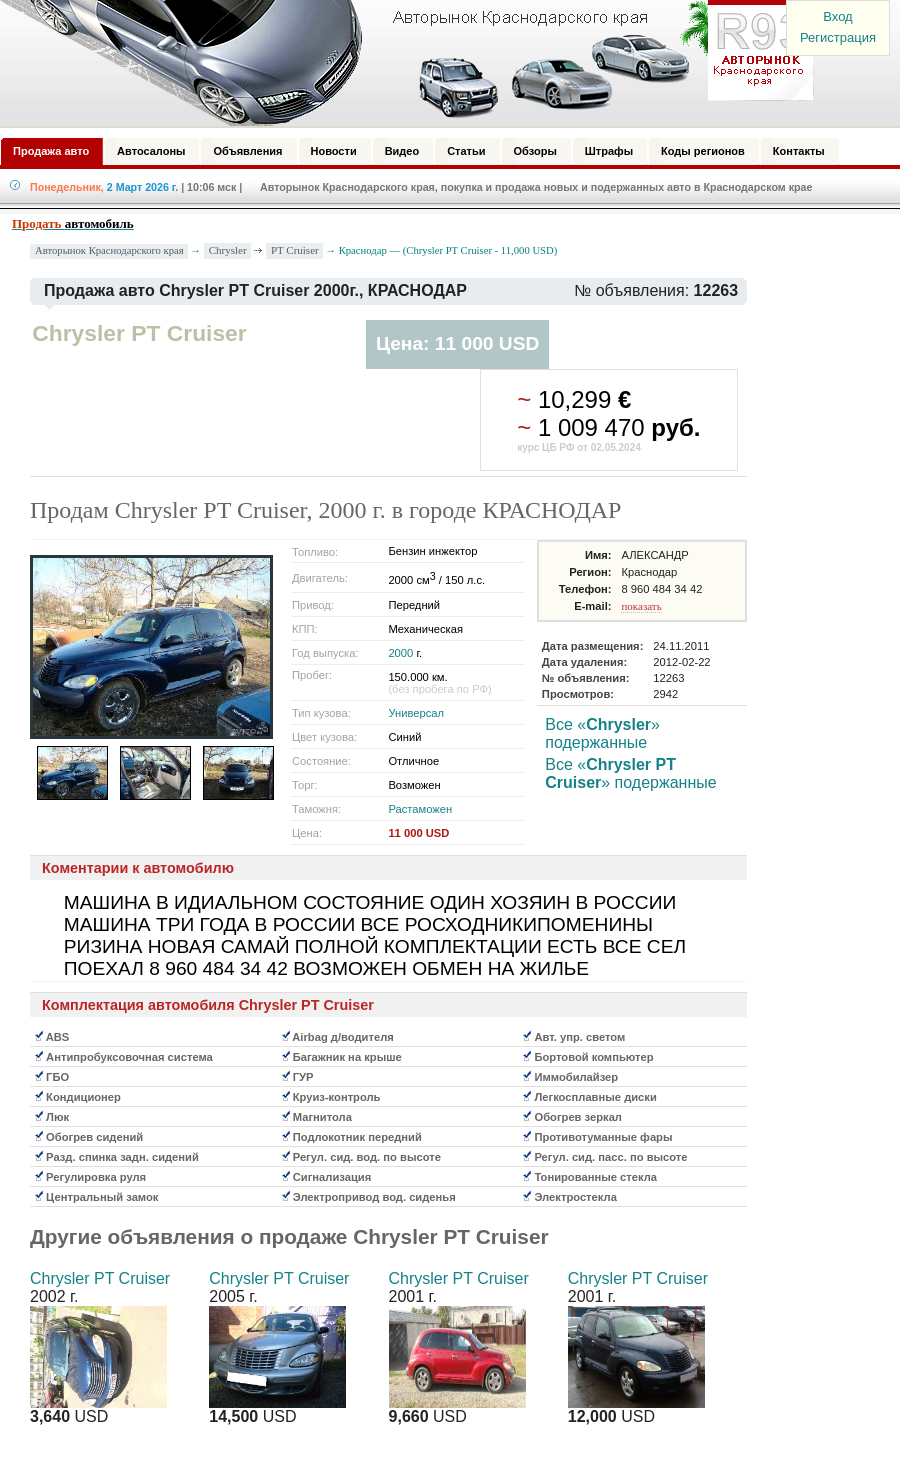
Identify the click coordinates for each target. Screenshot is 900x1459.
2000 (400, 653)
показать (641, 606)
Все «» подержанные (602, 733)
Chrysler (228, 250)
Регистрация (838, 37)
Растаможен (420, 809)
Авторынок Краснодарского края (109, 250)
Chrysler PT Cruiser (100, 1278)
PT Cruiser (295, 250)
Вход (837, 16)
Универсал (416, 713)
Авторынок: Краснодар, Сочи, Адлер (400, 63)
